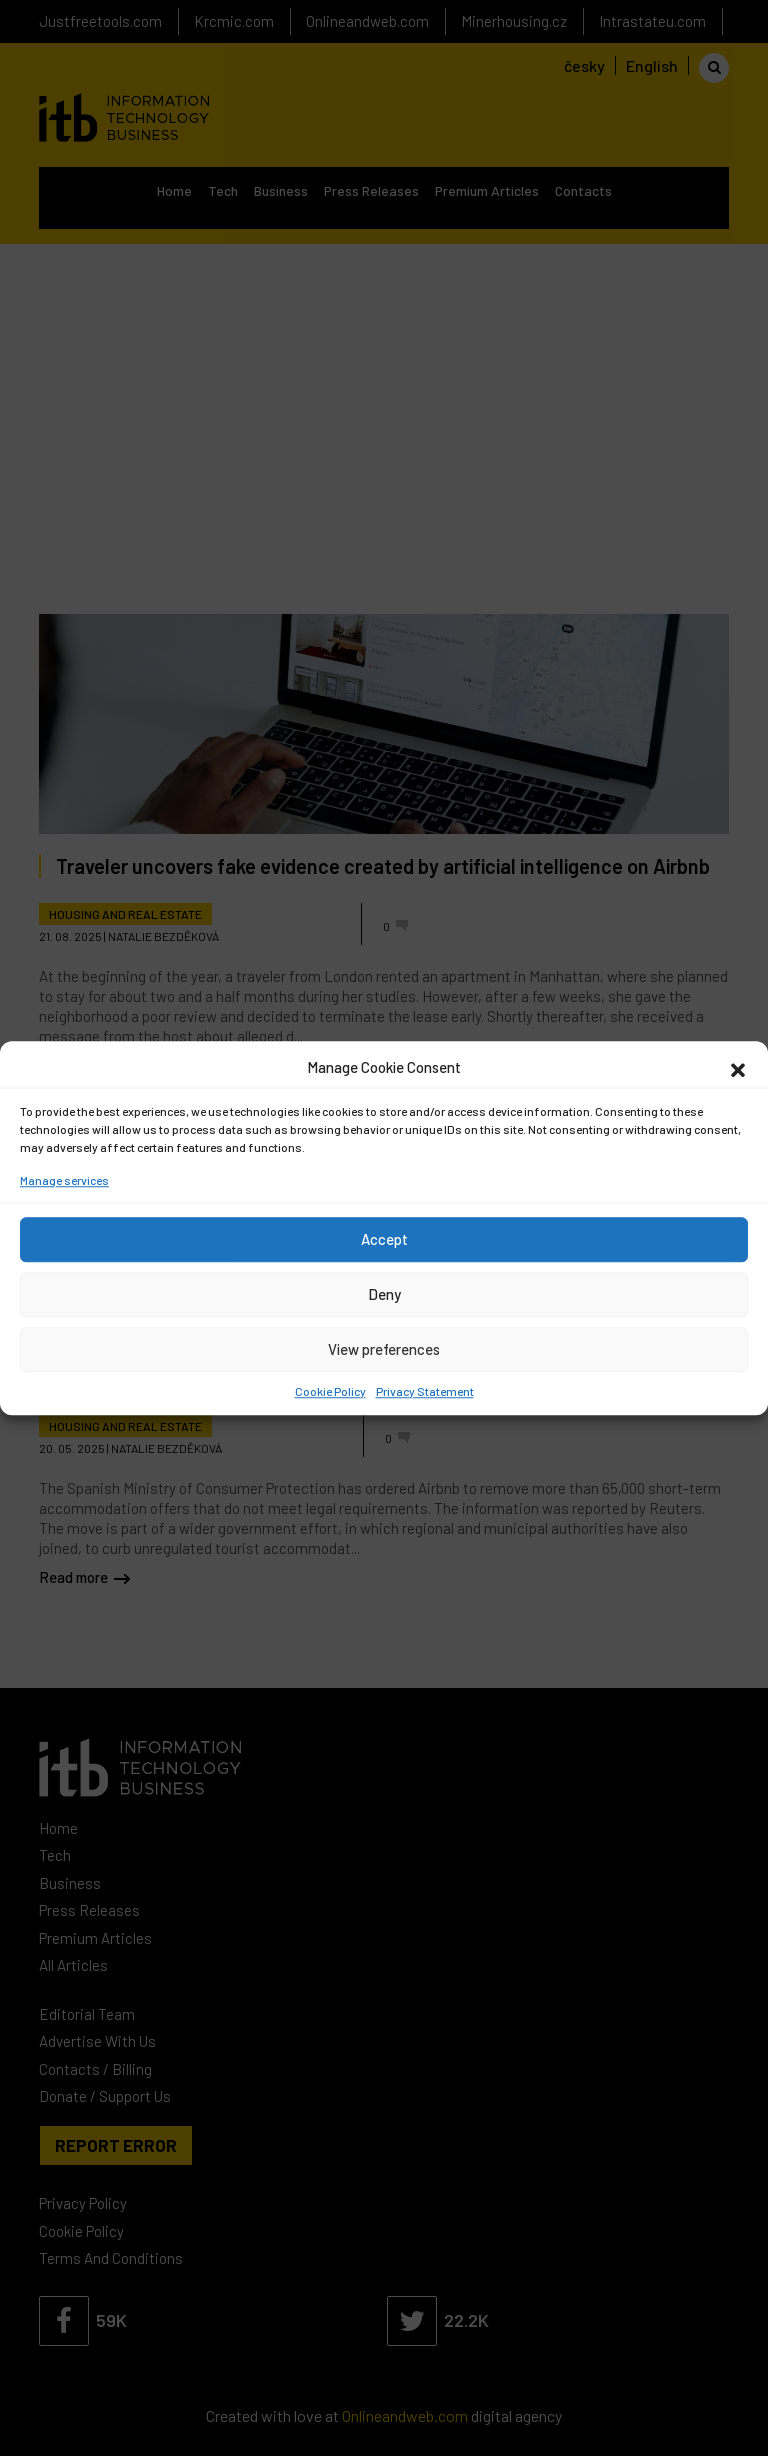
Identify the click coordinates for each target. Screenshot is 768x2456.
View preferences (384, 1349)
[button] (738, 1068)
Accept (384, 1239)
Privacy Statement (425, 1391)
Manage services (64, 1180)
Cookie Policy (330, 1391)
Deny (384, 1294)
